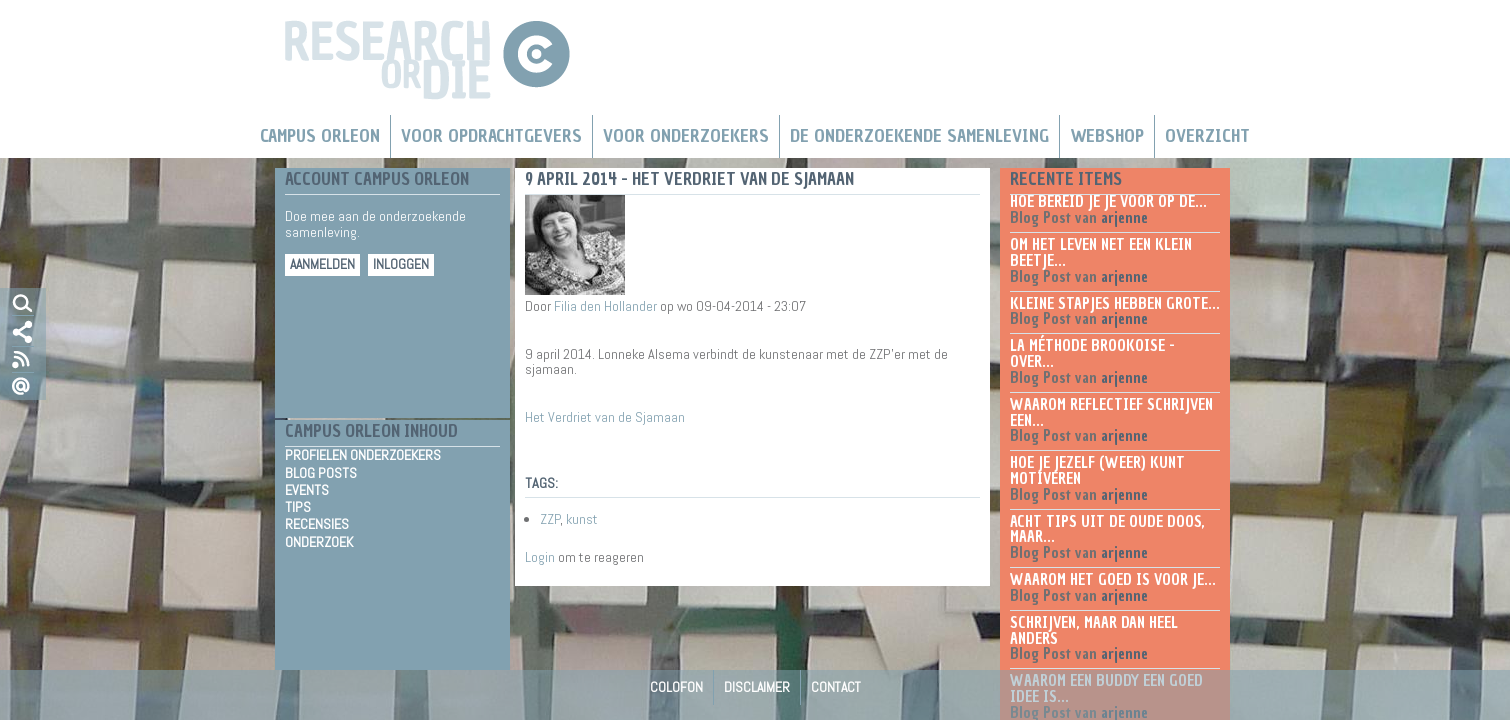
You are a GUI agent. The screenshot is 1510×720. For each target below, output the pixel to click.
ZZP (550, 519)
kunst (582, 519)
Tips (298, 507)
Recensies (317, 524)
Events (307, 490)
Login (540, 557)
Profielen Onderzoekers (363, 455)
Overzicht (1207, 136)
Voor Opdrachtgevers (491, 136)
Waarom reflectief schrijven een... (1111, 413)
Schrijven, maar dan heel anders (1094, 631)
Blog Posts (321, 473)
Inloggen (401, 264)
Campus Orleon (320, 136)
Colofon (676, 687)
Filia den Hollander (605, 306)
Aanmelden (322, 264)
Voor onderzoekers (686, 136)
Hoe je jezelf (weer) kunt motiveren (1097, 471)
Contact (836, 687)
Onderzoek (319, 542)
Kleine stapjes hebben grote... (1115, 304)
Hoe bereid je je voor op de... (1108, 202)
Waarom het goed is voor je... (1113, 580)
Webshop (1107, 136)
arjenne (1124, 218)
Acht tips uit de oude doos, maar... (1107, 530)
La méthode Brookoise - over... (1092, 354)
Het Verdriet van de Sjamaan (605, 417)
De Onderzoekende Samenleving (919, 136)
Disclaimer (757, 687)
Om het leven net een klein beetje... (1101, 253)
